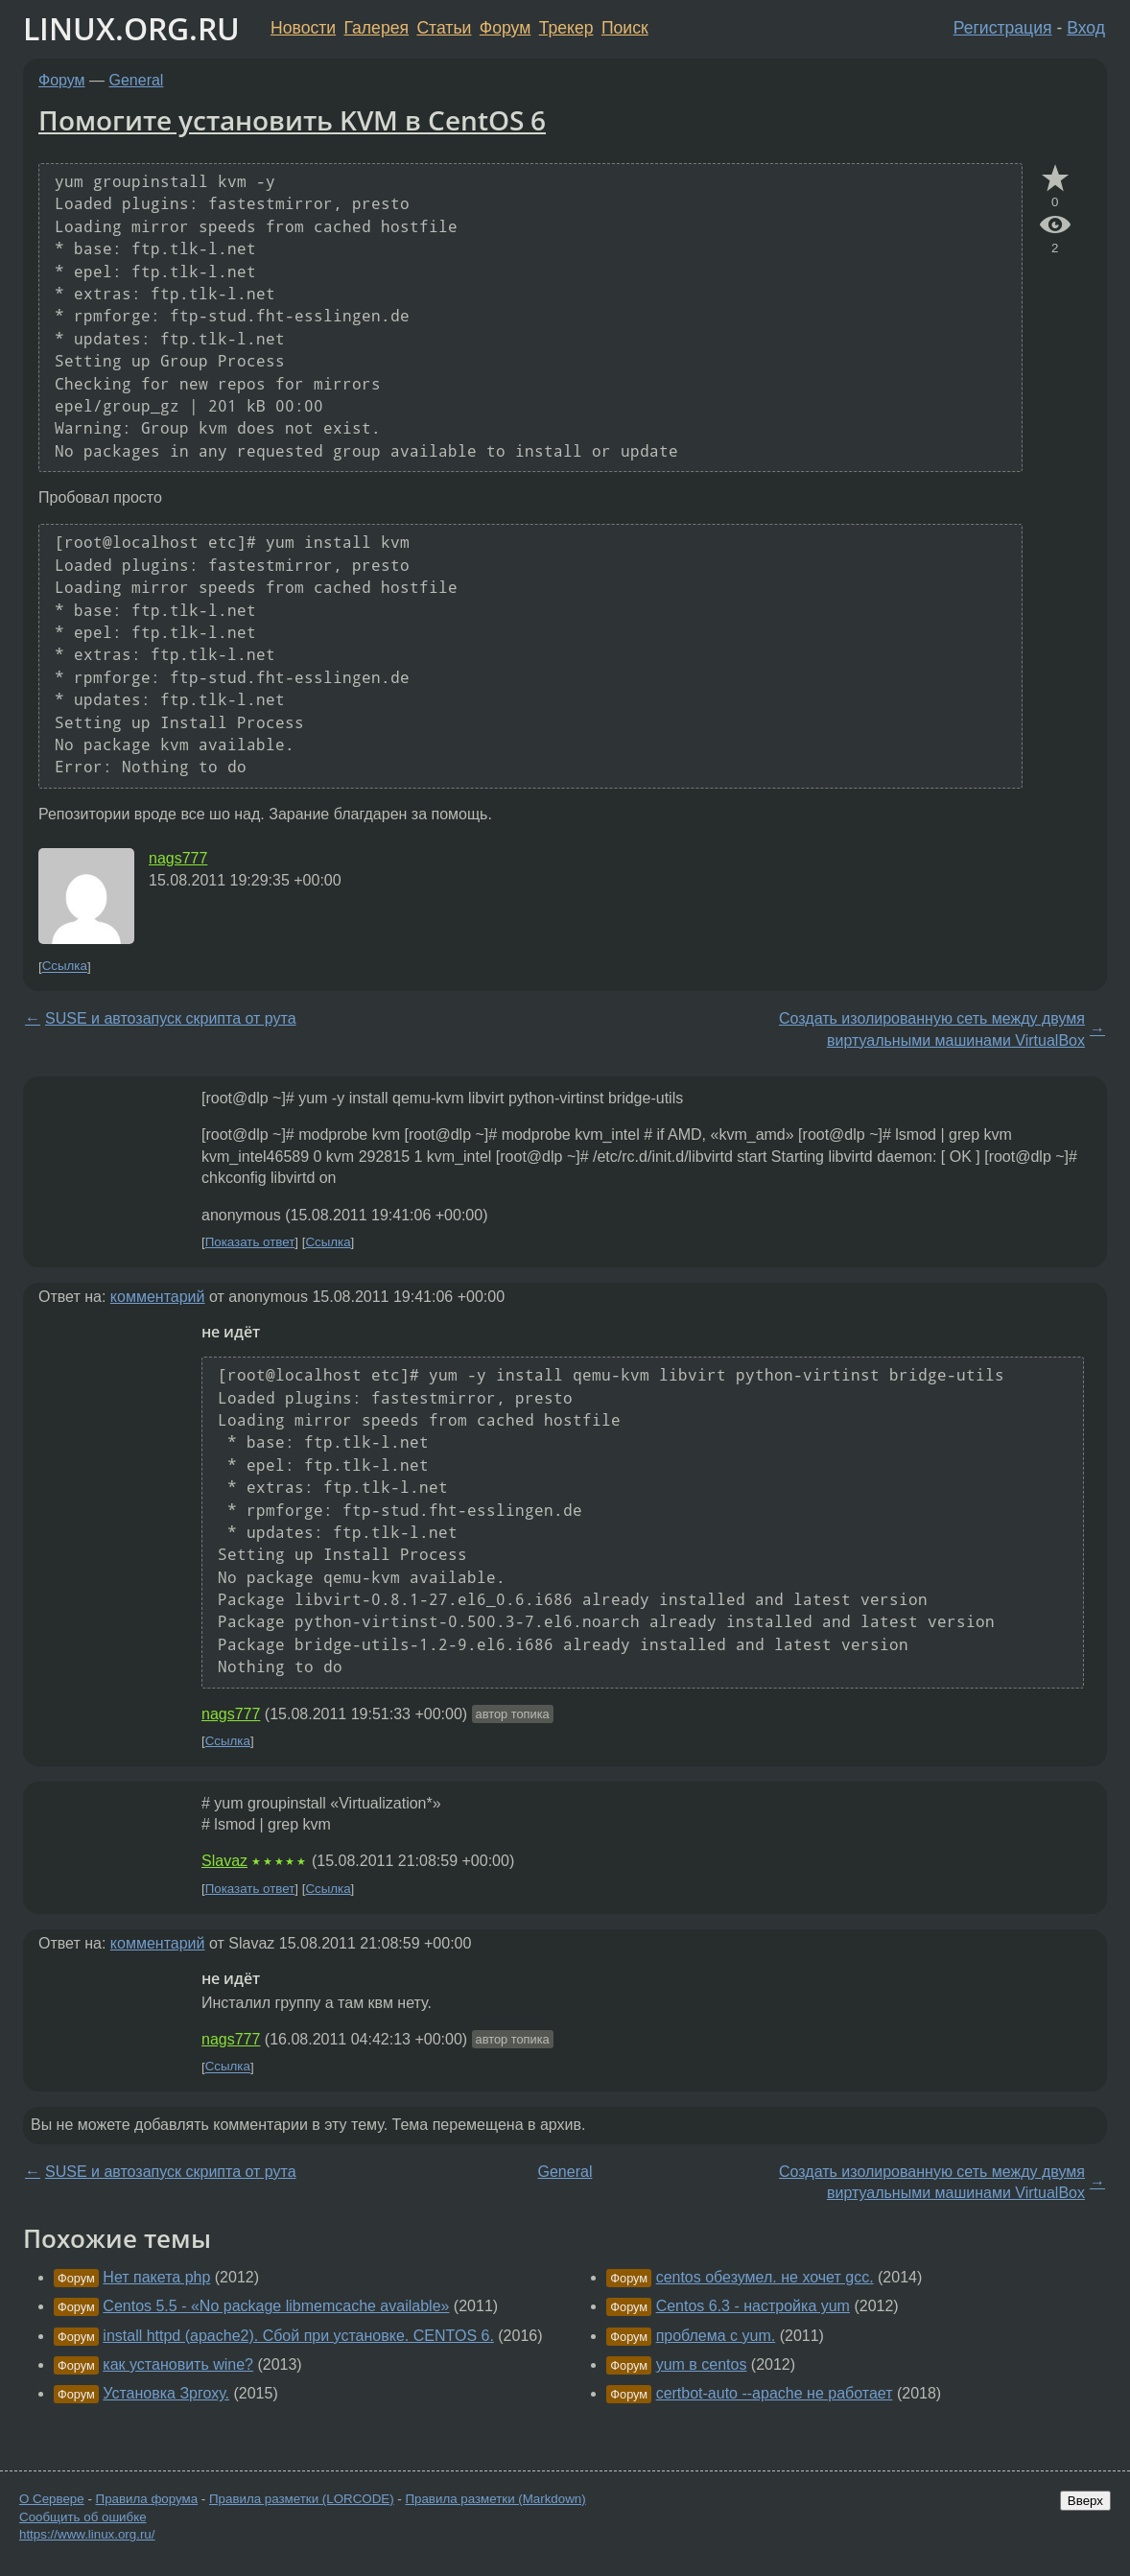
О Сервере (51, 2499)
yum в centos (701, 2364)
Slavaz (224, 1861)
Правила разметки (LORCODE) (301, 2499)
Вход (1086, 27)
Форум (505, 27)
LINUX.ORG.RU (131, 28)
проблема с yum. (716, 2336)
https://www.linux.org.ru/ (86, 2534)
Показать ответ (250, 1242)
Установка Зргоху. (166, 2393)
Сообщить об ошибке (83, 2517)
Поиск (624, 27)
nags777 (178, 858)
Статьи (443, 27)
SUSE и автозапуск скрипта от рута (170, 1018)
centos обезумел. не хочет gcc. (765, 2277)
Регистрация (1002, 27)
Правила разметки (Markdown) (495, 2499)
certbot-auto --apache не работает (774, 2393)
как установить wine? (178, 2364)
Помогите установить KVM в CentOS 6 (292, 120)
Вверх (1085, 2500)
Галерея (376, 27)
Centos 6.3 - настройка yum (753, 2306)
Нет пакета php (156, 2277)
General (136, 80)
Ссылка (64, 966)
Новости (303, 27)
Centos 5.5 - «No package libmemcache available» (276, 2306)
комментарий (157, 1296)
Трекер (566, 27)
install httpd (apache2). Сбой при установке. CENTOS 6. (298, 2336)
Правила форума (147, 2499)
